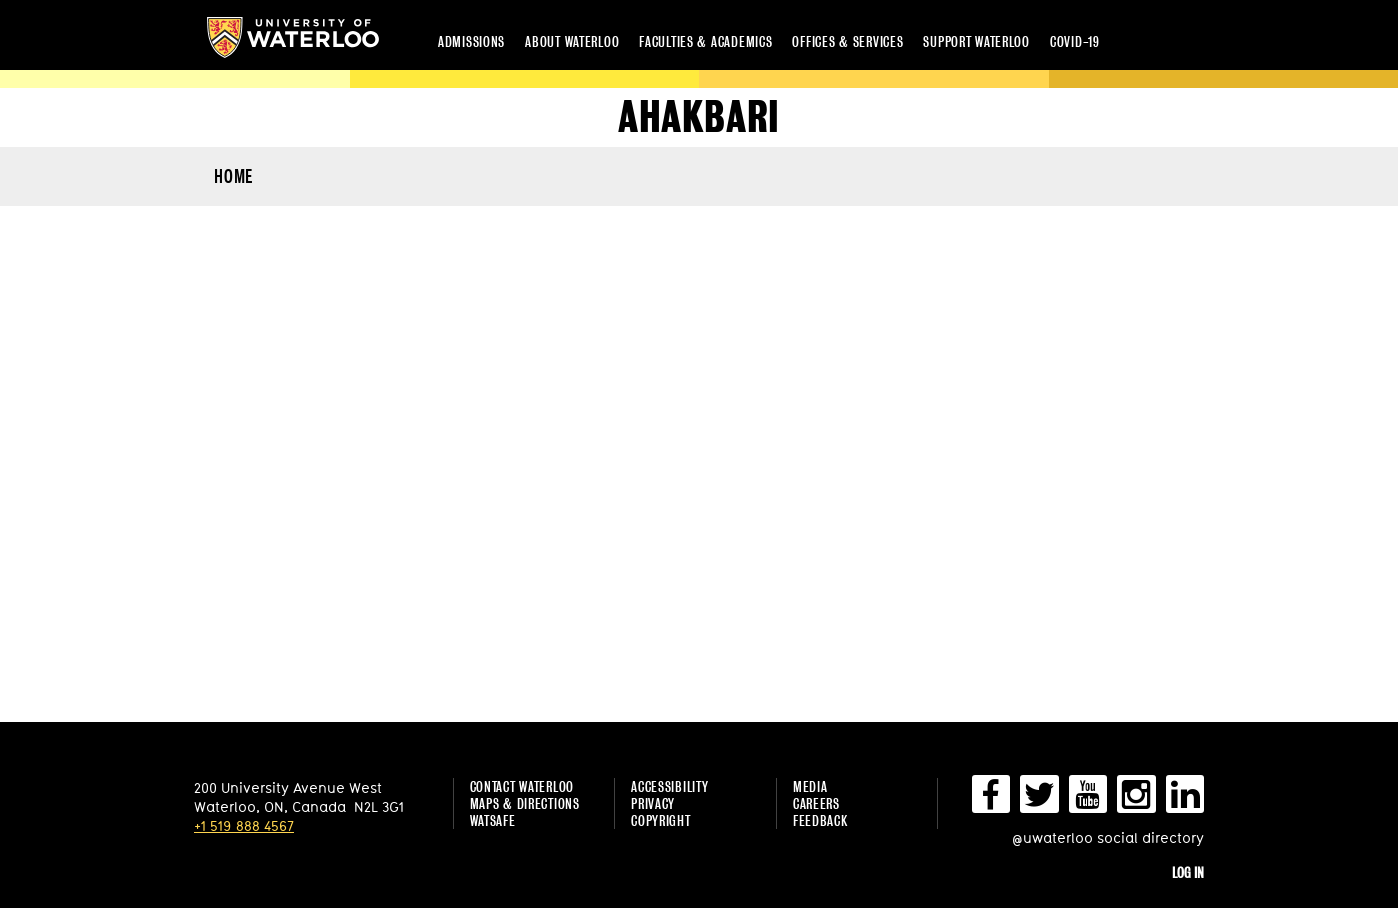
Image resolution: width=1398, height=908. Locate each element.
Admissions (471, 41)
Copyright (660, 820)
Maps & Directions (525, 803)
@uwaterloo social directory (1108, 837)
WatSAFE (493, 820)
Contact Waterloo (522, 786)
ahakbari (699, 117)
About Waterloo (572, 41)
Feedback (820, 820)
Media (810, 786)
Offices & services (847, 41)
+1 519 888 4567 (244, 825)
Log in (1188, 872)
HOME (233, 176)
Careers (816, 803)
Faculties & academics (705, 41)
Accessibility (669, 786)
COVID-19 (1075, 41)
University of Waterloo (293, 37)
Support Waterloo (976, 41)
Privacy (653, 803)
